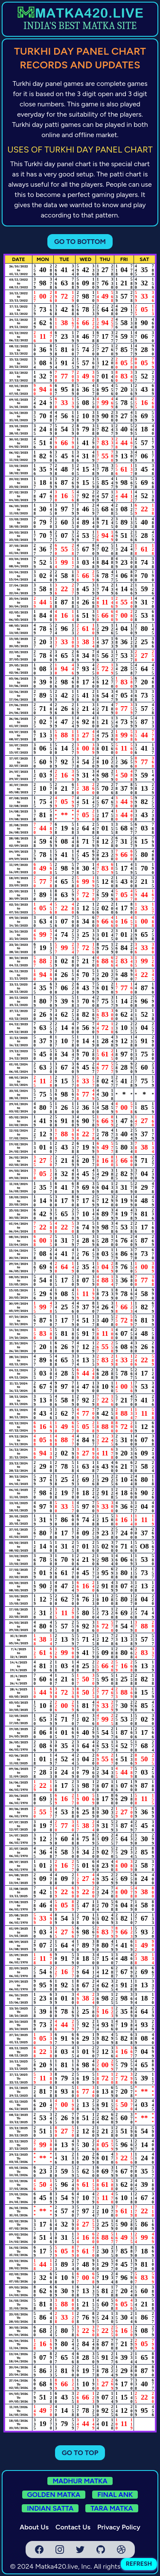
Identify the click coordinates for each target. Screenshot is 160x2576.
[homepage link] (80, 12)
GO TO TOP (80, 2453)
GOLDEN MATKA (54, 2495)
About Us (34, 2527)
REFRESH (139, 2563)
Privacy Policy (118, 2527)
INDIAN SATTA (50, 2508)
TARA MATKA (111, 2508)
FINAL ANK (115, 2495)
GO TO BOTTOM (80, 242)
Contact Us (72, 2527)
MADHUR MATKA (79, 2481)
